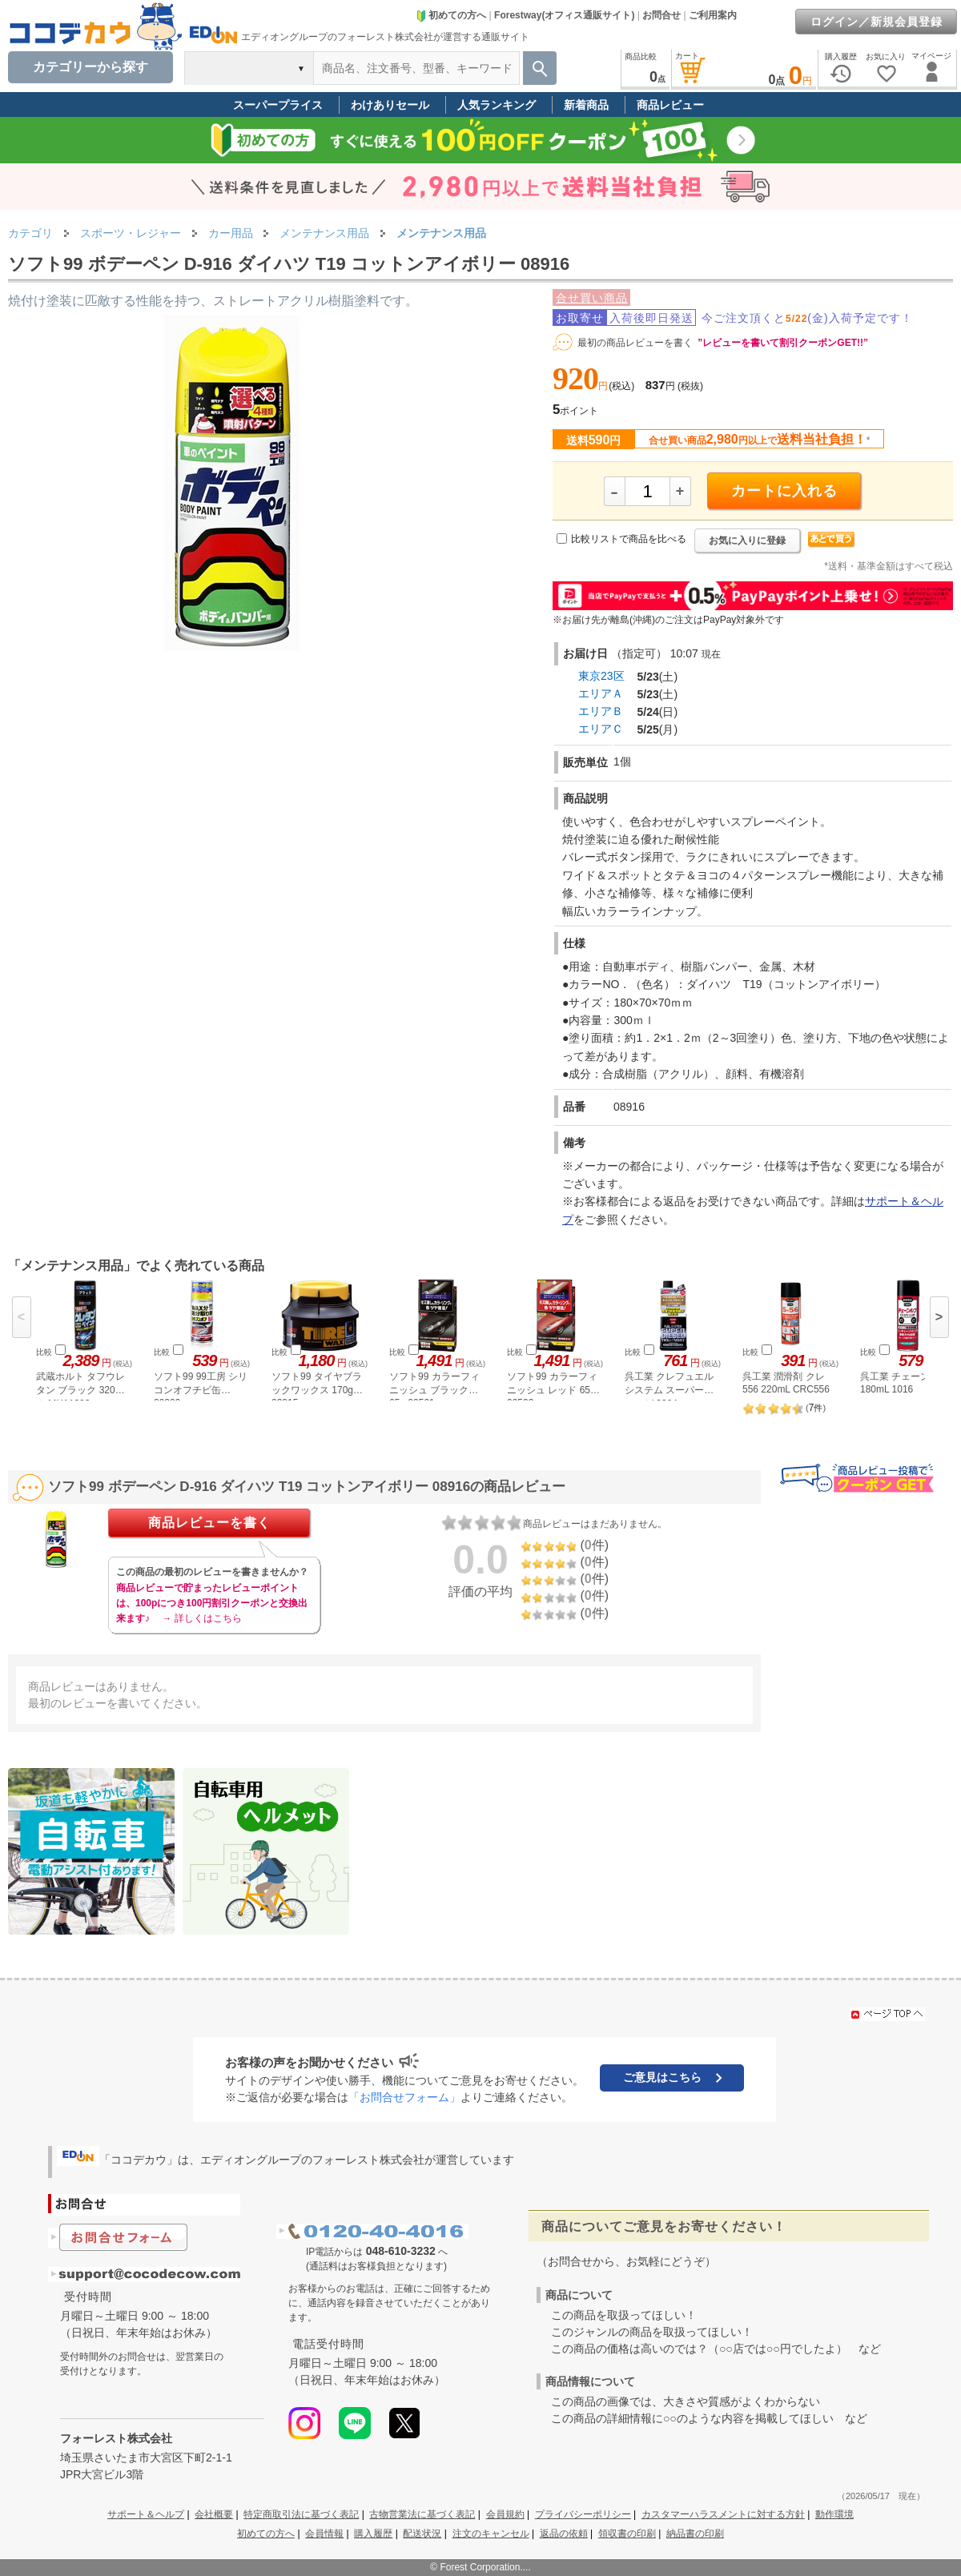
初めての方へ (451, 15)
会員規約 (505, 2514)
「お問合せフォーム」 (404, 2097)
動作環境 (834, 2514)
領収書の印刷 (627, 2533)
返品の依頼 (564, 2533)
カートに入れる (784, 491)
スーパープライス (278, 104)
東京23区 (601, 675)
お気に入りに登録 (747, 540)
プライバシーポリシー (583, 2514)
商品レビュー (670, 104)
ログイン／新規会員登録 (876, 21)
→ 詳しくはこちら (201, 1618)
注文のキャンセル (490, 2533)
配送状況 (422, 2533)
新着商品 (586, 104)
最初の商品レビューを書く (635, 342)
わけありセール (390, 104)
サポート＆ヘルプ (145, 2514)
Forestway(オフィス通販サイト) (564, 15)
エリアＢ (600, 711)
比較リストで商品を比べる (628, 539)
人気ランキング (496, 104)
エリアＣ (600, 728)
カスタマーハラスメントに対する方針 (723, 2514)
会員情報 (324, 2533)
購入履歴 (373, 2533)
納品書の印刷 (695, 2533)
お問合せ (661, 15)
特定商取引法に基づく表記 (301, 2514)
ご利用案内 (713, 15)
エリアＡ (600, 693)
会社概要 (214, 2514)
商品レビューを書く (209, 1522)
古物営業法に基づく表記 (422, 2514)
